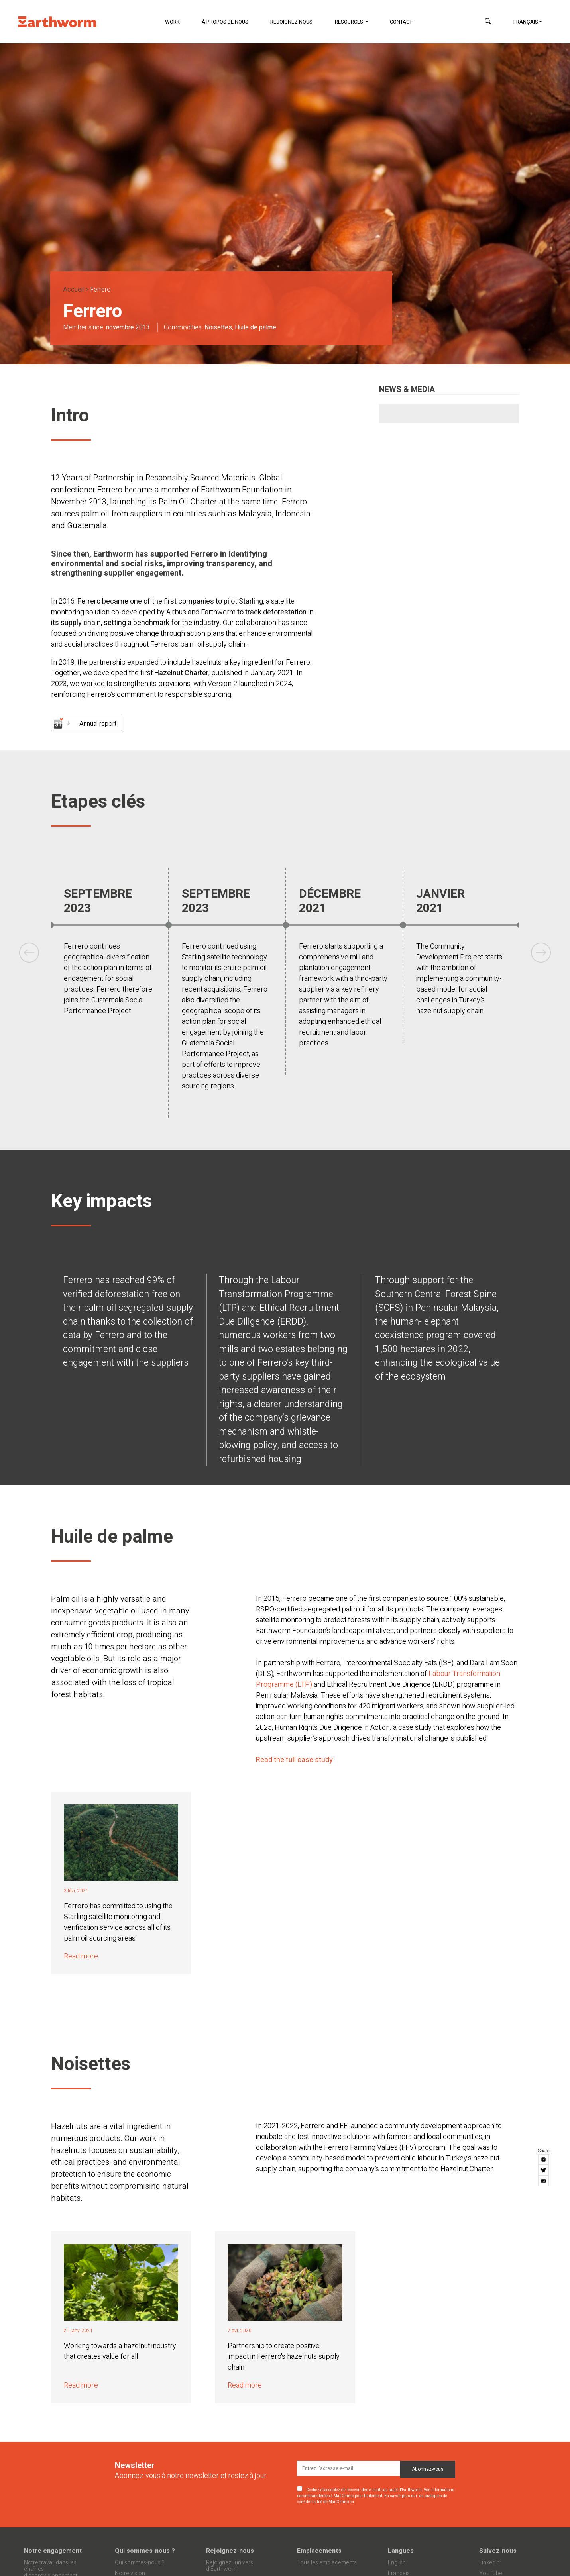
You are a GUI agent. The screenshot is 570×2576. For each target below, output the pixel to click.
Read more (81, 1956)
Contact (401, 21)
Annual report (97, 724)
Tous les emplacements (327, 2562)
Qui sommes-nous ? (145, 2551)
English (397, 2562)
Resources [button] (349, 21)
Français (525, 21)
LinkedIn (489, 2562)
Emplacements (319, 2551)
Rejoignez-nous (291, 21)
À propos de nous (225, 21)
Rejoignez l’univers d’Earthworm (229, 2566)
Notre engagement (53, 2551)
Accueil (73, 289)
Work (172, 21)
